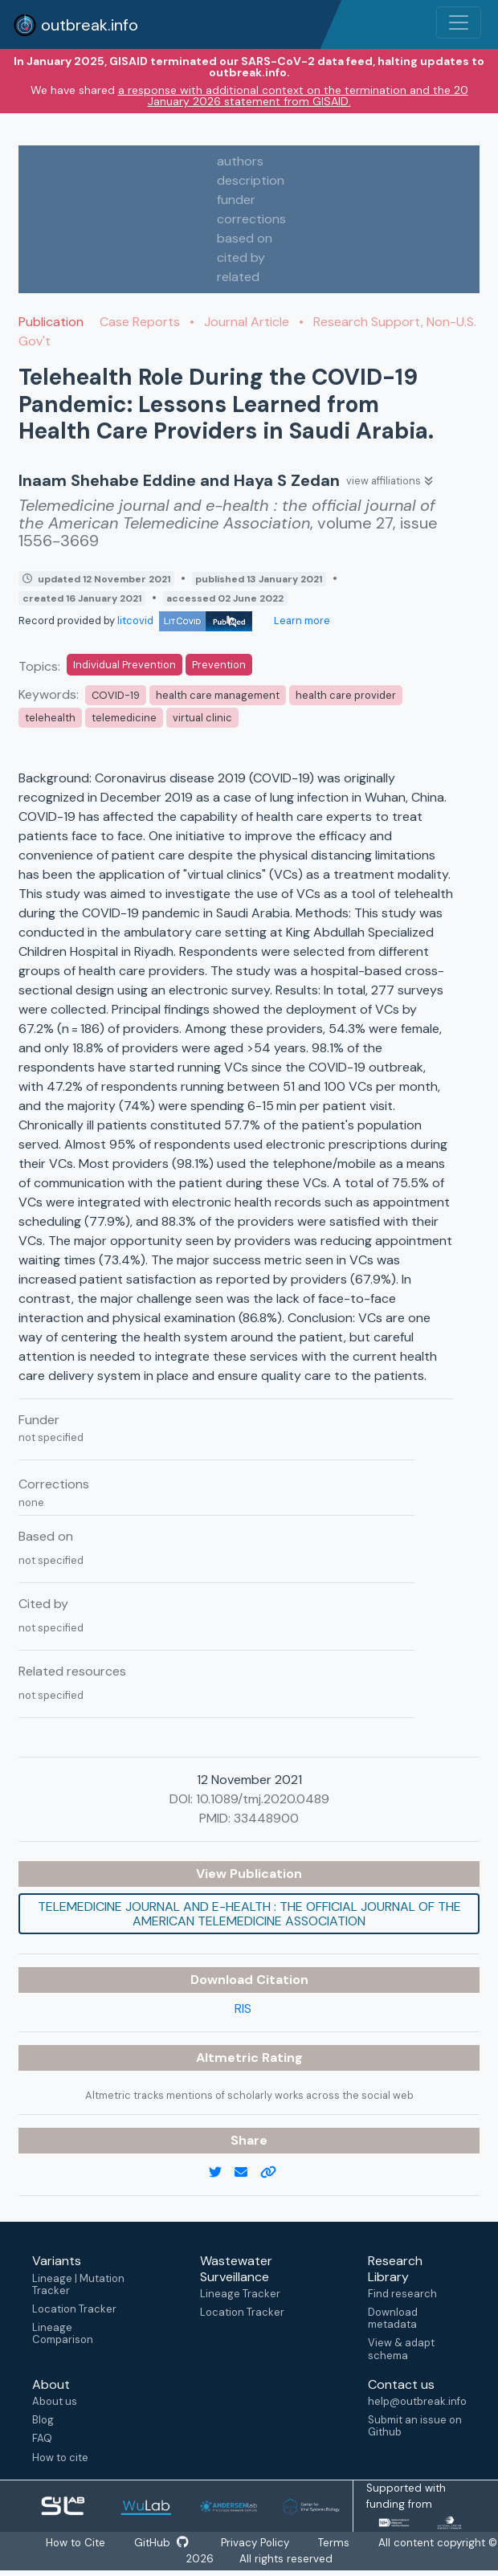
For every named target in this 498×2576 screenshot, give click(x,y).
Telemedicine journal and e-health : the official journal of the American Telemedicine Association (249, 1913)
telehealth (50, 718)
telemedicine (124, 718)
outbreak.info (75, 25)
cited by (241, 257)
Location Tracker (74, 2309)
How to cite (60, 2457)
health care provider (346, 695)
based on (244, 238)
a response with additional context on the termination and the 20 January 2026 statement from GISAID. (293, 95)
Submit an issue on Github (415, 2426)
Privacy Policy (262, 2542)
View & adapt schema (401, 2349)
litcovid (184, 620)
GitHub (168, 2542)
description (250, 180)
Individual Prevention (124, 665)
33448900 (266, 1818)
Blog (43, 2420)
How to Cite (83, 2542)
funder (236, 199)
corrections (251, 218)
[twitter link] (222, 2172)
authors (240, 161)
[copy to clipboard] (274, 2172)
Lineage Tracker (240, 2294)
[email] (247, 2172)
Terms (341, 2542)
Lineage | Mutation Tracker (78, 2284)
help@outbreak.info (417, 2401)
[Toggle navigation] (458, 22)
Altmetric (229, 2057)
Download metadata (393, 2318)
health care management (218, 695)
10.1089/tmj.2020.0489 (262, 1798)
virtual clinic (202, 718)
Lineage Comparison (62, 2333)
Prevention (219, 665)
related (238, 276)
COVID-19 (116, 695)
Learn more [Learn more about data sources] (300, 620)
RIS (243, 2008)
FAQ (42, 2438)
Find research (402, 2294)
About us (54, 2401)
